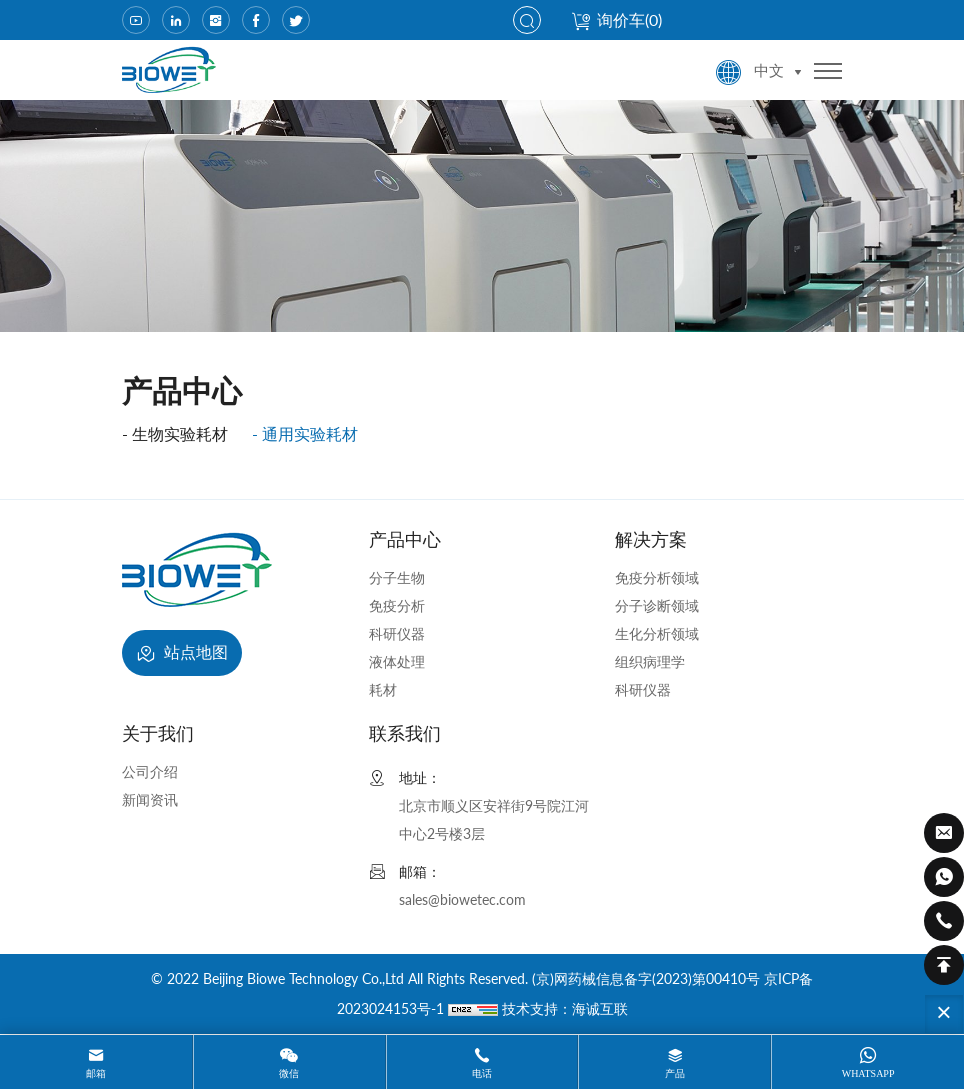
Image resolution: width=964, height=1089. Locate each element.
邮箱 (96, 1073)
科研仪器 (397, 633)
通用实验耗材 (310, 433)
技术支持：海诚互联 (565, 1008)
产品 (675, 1073)
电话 (482, 1073)
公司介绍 (150, 771)
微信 (289, 1073)
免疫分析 (397, 605)
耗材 (383, 689)
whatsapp (868, 1073)
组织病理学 (650, 661)
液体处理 (397, 661)
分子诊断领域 (657, 605)
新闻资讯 (150, 799)
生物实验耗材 (180, 433)
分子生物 (397, 577)
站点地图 (182, 654)
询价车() (616, 19)
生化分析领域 (657, 633)
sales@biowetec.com (462, 899)
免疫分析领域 (657, 577)
